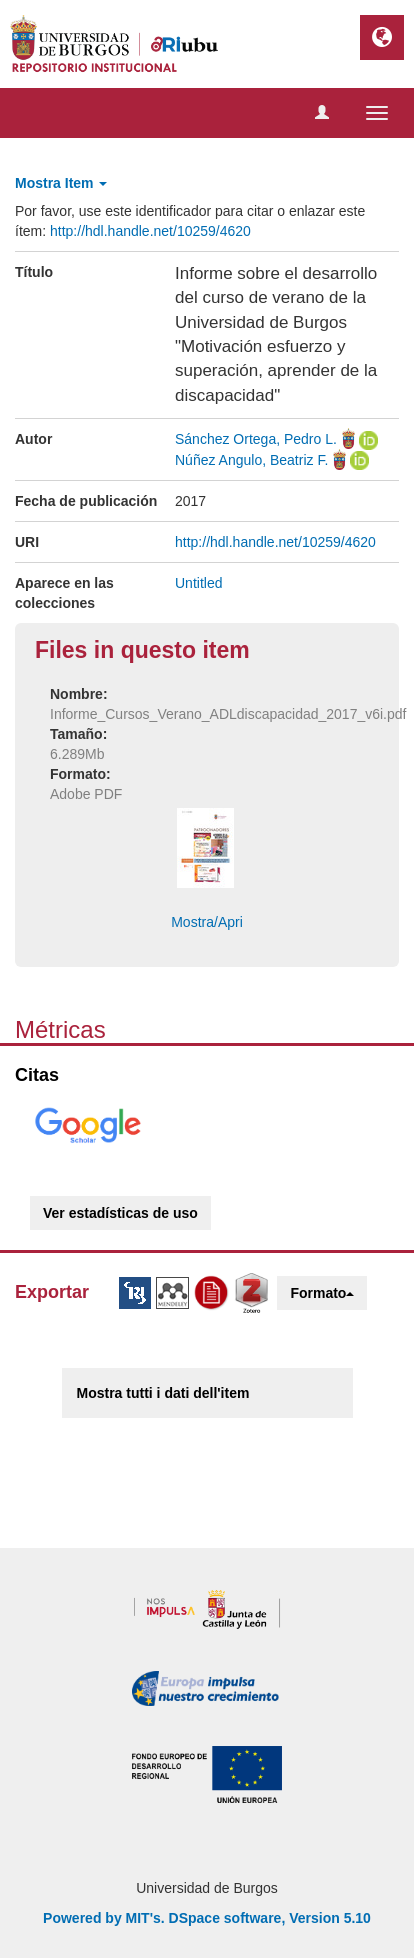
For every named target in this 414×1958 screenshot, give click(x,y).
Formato (322, 1293)
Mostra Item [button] (61, 183)
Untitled (198, 583)
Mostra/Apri (207, 922)
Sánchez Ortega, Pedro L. (256, 439)
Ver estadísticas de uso (120, 1213)
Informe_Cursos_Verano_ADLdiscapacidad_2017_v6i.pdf (228, 714)
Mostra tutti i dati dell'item (163, 1393)
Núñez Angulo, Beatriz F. (251, 460)
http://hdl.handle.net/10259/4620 (150, 231)
